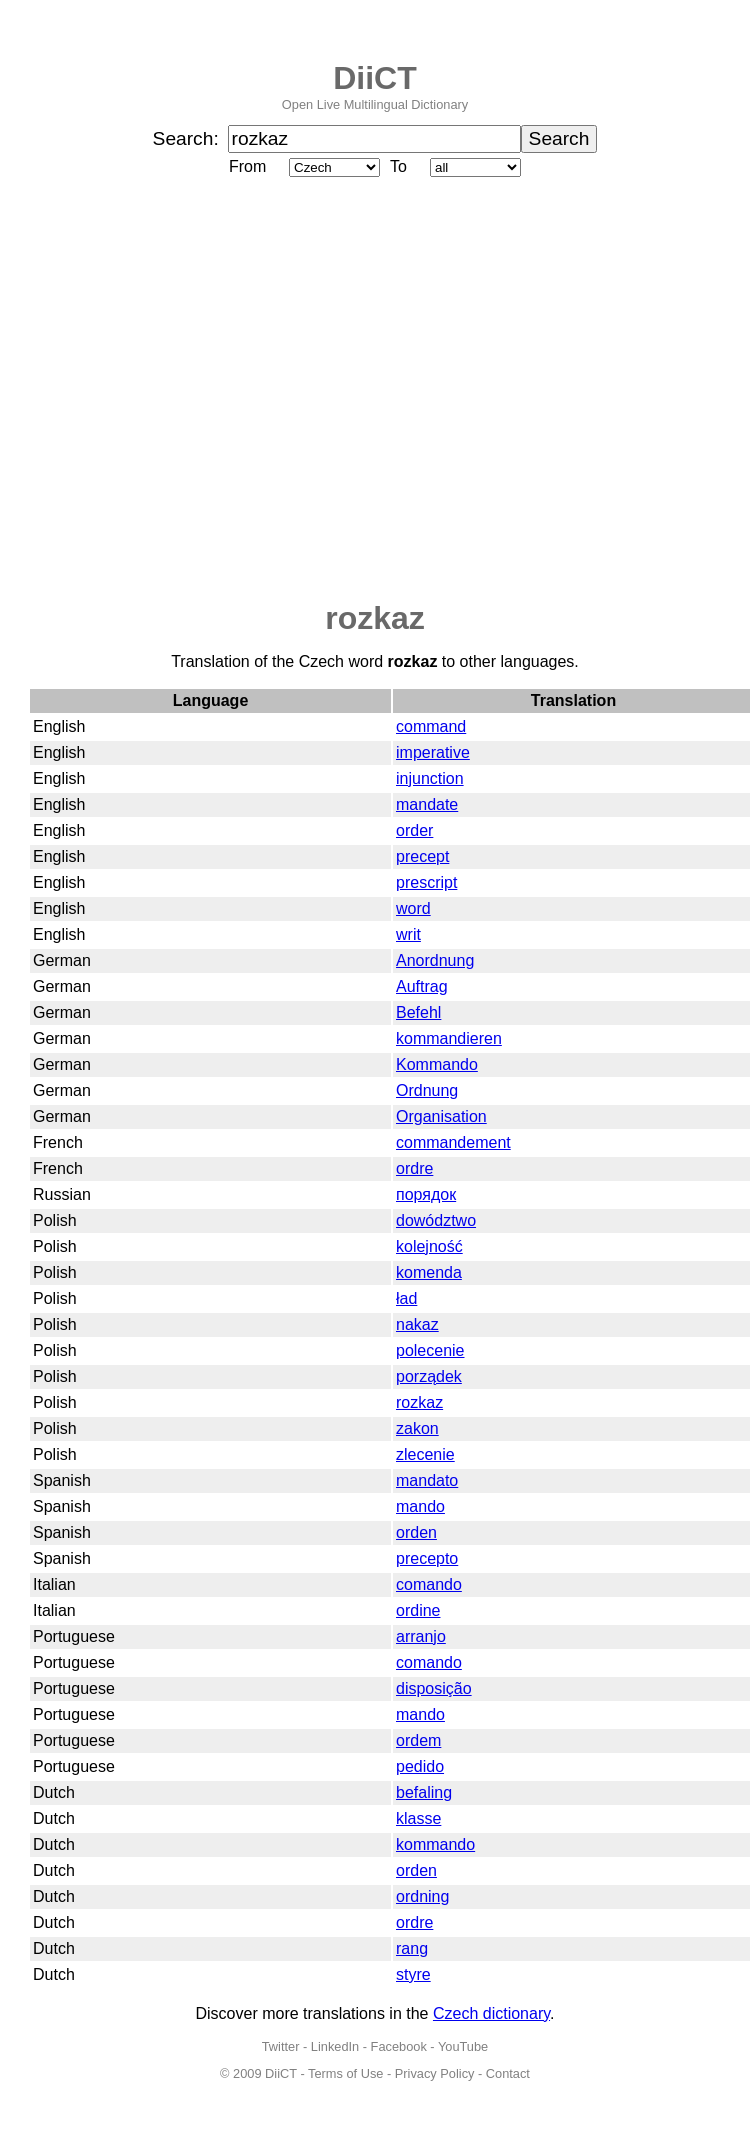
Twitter (281, 2046)
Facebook (399, 2046)
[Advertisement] (187, 390)
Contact (508, 2073)
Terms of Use (345, 2073)
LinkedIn (335, 2046)
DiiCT (375, 78)
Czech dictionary (491, 2013)
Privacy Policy (435, 2073)
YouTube (463, 2046)
